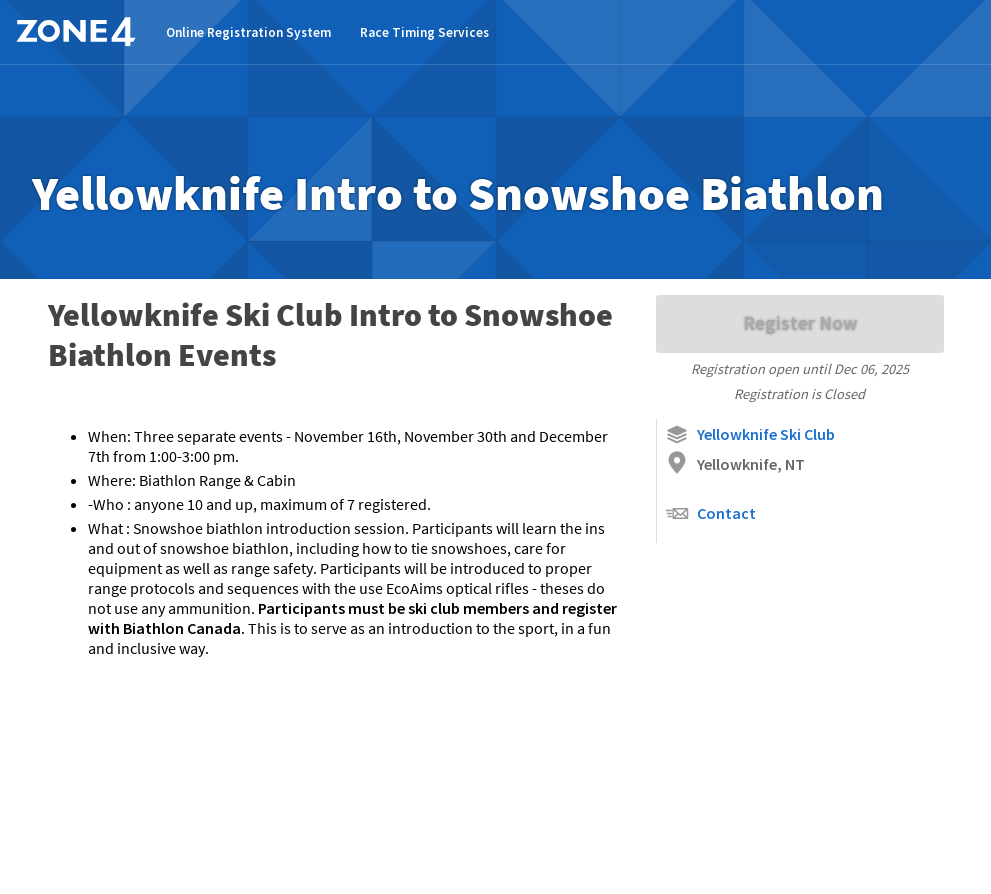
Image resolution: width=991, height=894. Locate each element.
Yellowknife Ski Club (750, 434)
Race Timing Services (424, 32)
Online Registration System (248, 32)
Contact (710, 513)
